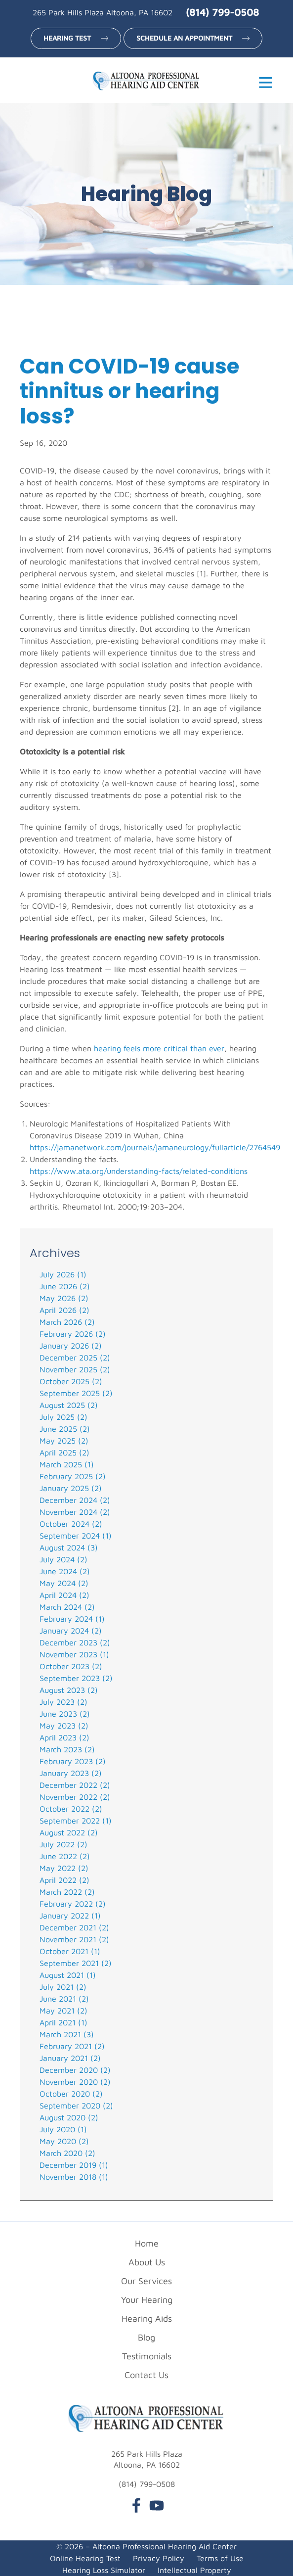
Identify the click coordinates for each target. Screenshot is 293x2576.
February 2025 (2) (73, 1476)
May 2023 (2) (64, 1725)
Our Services (146, 2281)
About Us (146, 2262)
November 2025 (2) (75, 1369)
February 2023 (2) (73, 1761)
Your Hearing (146, 2300)
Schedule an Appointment (184, 38)
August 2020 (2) (69, 2117)
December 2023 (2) (75, 1642)
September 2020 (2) (76, 2105)
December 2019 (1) (74, 2164)
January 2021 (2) (70, 2058)
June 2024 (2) (65, 1571)
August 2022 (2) (69, 1832)
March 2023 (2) (67, 1749)
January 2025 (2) (71, 1488)
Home (147, 2243)
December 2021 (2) (74, 1927)
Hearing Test (67, 38)
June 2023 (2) (65, 1713)
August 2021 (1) (68, 1974)
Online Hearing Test (85, 2558)
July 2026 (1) (63, 1274)
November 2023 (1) (74, 1654)
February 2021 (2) (72, 2046)
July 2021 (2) (63, 1986)
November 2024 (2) (75, 1511)
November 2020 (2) (75, 2081)
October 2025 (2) (71, 1381)
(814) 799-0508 (222, 12)
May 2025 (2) (64, 1440)
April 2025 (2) (64, 1452)
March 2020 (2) (67, 2153)
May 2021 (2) (63, 2010)
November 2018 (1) (74, 2176)
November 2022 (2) (75, 1796)
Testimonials (146, 2356)
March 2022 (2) (67, 1891)
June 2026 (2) (65, 1286)
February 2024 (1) (72, 1618)
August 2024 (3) (69, 1547)
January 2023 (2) (71, 1773)
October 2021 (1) (70, 1951)
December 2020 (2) (75, 2069)
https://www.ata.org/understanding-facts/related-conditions (139, 1171)
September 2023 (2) (76, 1678)
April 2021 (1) (63, 2022)
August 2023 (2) (69, 1690)
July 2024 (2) (63, 1559)
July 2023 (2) (63, 1701)
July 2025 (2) (63, 1416)
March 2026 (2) (67, 1321)
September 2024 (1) (76, 1535)
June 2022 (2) (65, 1856)
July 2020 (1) (63, 2129)
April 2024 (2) (64, 1595)
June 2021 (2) (64, 1998)
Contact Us (146, 2375)
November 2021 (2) (74, 1939)
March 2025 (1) (67, 1464)
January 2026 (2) (71, 1345)
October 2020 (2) (71, 2093)
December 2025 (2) (75, 1357)
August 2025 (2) (69, 1405)
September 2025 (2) (76, 1393)
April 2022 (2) (64, 1879)
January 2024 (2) (71, 1630)
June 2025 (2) (65, 1428)
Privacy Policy (158, 2558)
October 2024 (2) (71, 1523)
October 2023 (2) (71, 1666)
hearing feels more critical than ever (159, 1048)
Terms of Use (220, 2558)
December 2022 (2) (75, 1784)
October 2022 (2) (71, 1808)
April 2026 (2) (64, 1310)
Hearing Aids (147, 2318)
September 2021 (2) (76, 1963)
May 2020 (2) (64, 2141)
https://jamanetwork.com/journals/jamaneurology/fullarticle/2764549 (155, 1147)
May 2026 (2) (64, 1298)
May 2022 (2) (64, 1868)
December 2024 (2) (75, 1500)
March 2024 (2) (67, 1606)
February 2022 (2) (73, 1903)
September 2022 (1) (76, 1820)
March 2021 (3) (67, 2034)
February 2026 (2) (73, 1333)
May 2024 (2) (64, 1583)
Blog (146, 2337)
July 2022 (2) (63, 1844)
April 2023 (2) (64, 1737)
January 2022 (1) (70, 1915)
